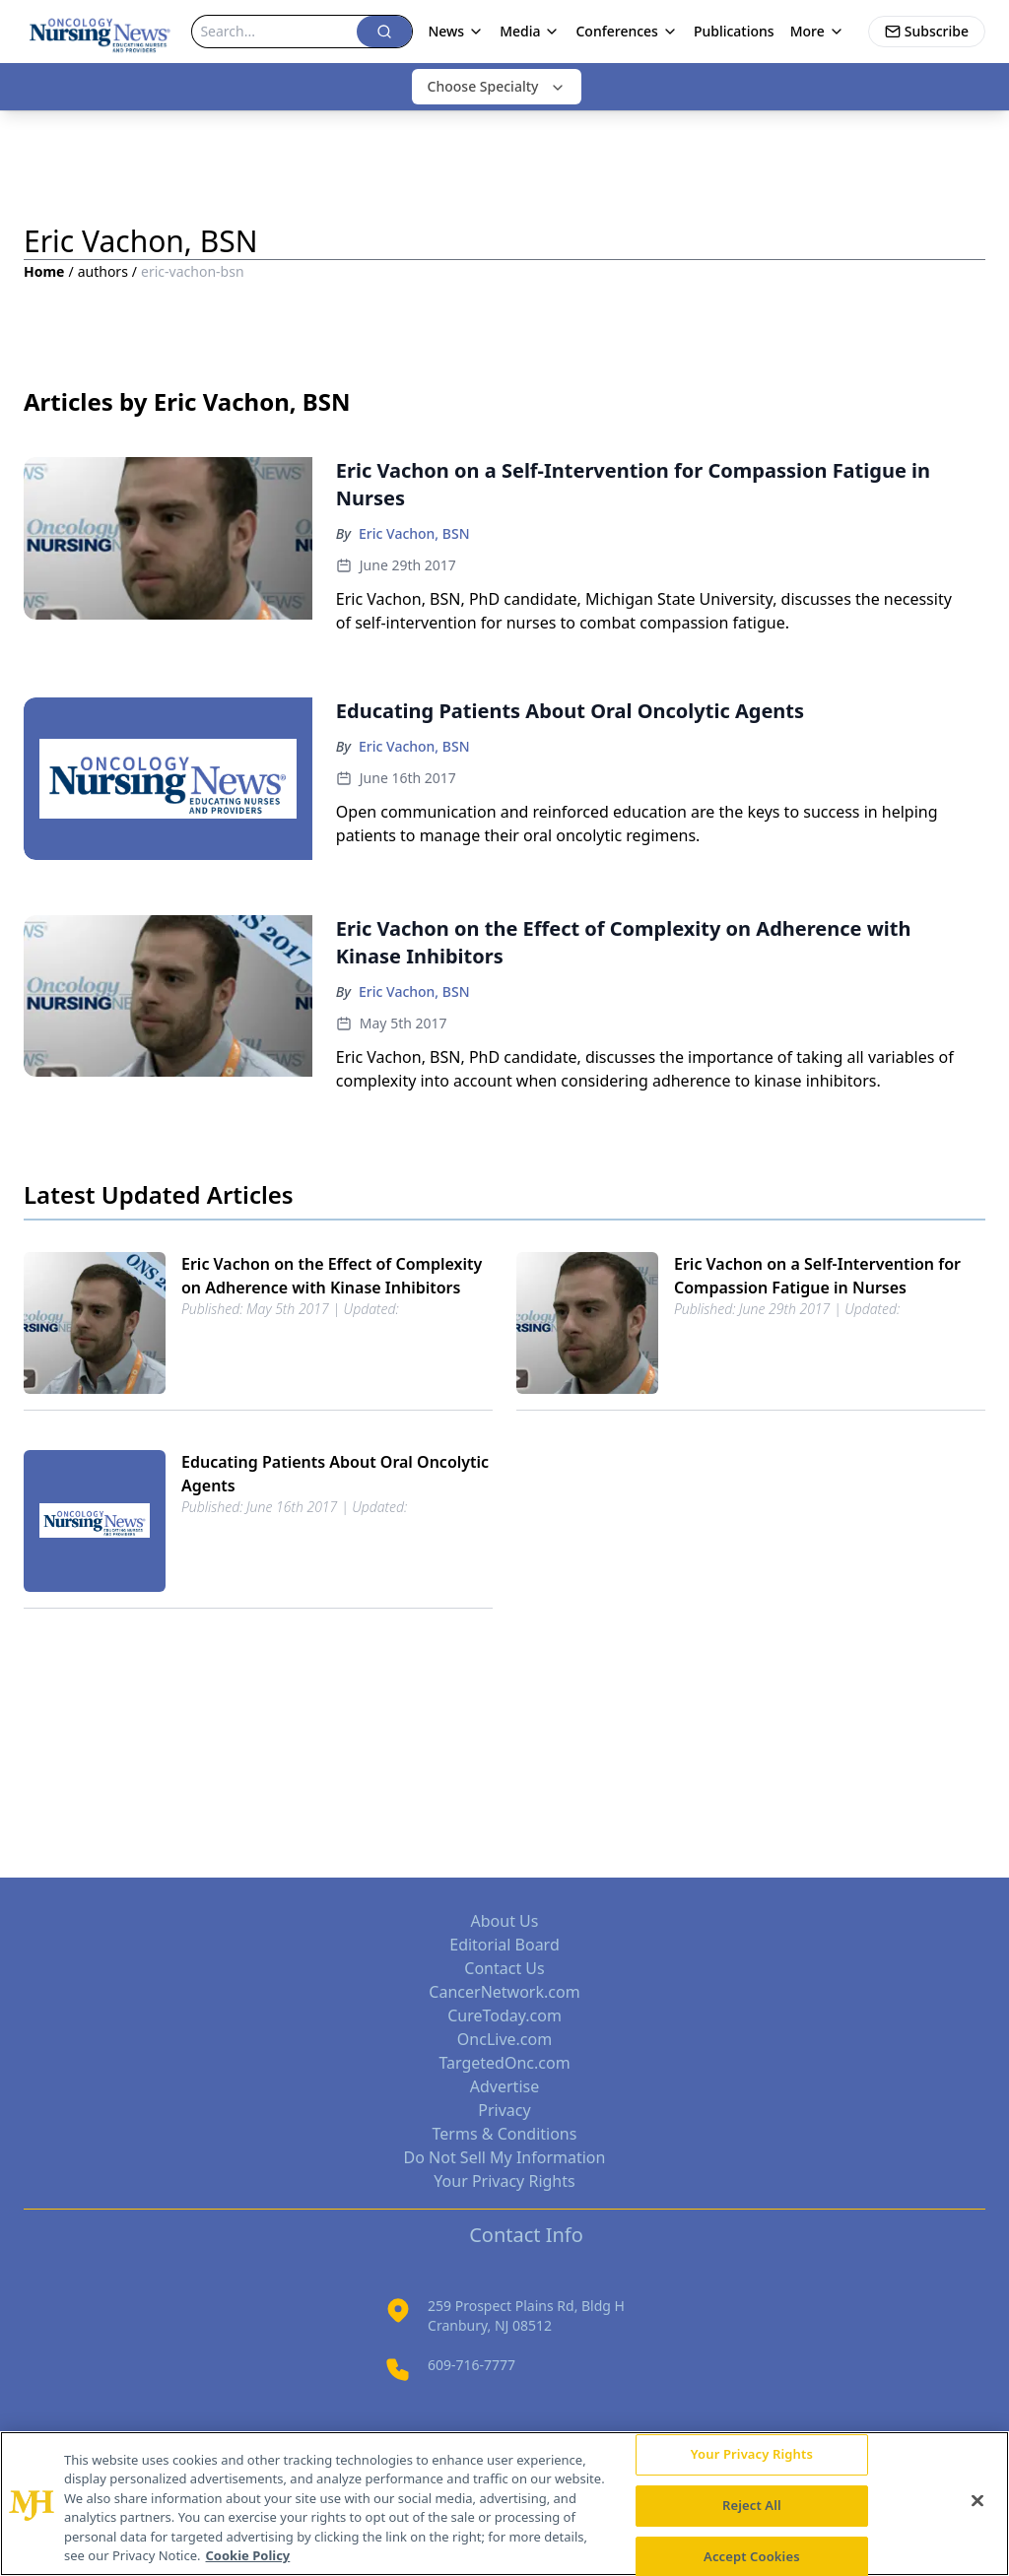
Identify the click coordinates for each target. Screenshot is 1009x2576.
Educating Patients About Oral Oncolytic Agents (335, 1473)
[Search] (274, 31)
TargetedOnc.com (504, 2063)
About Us (505, 1921)
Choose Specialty (497, 86)
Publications (734, 31)
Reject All (751, 2505)
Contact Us (504, 1968)
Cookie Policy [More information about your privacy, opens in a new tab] (248, 2555)
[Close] (977, 2501)
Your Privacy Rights (504, 2181)
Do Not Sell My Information (505, 2157)
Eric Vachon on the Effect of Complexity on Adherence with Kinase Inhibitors (331, 1275)
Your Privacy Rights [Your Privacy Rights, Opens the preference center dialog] (752, 2455)
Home (44, 271)
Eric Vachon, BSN (414, 533)
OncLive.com (504, 2039)
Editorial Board (504, 1944)
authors (103, 271)
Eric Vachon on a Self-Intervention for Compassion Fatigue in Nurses (817, 1275)
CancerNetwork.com (504, 1992)
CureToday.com (504, 2015)
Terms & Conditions (505, 2134)
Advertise (504, 2086)
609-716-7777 (471, 2364)
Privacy (504, 2110)
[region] (504, 2503)
